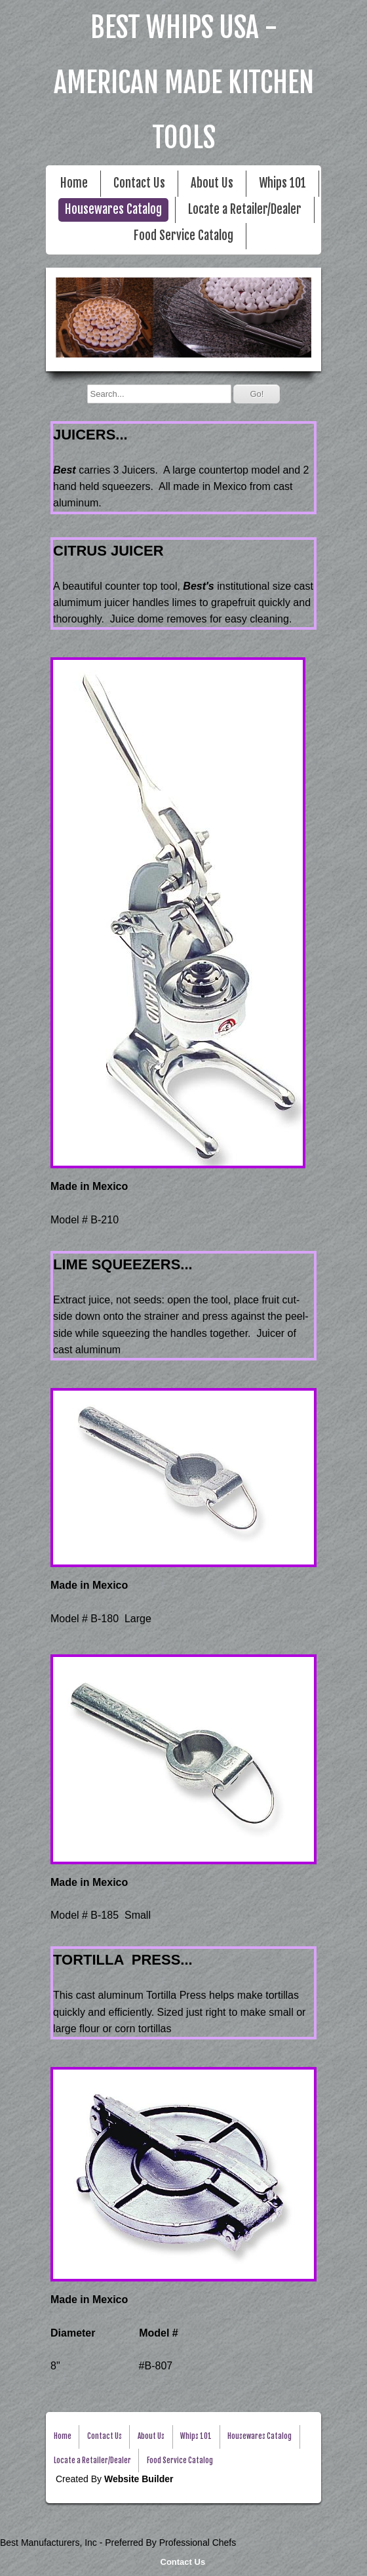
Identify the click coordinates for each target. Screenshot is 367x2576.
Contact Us (183, 2562)
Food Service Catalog (183, 235)
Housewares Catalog (113, 209)
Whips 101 (282, 183)
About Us (212, 183)
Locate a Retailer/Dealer (244, 209)
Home (74, 183)
